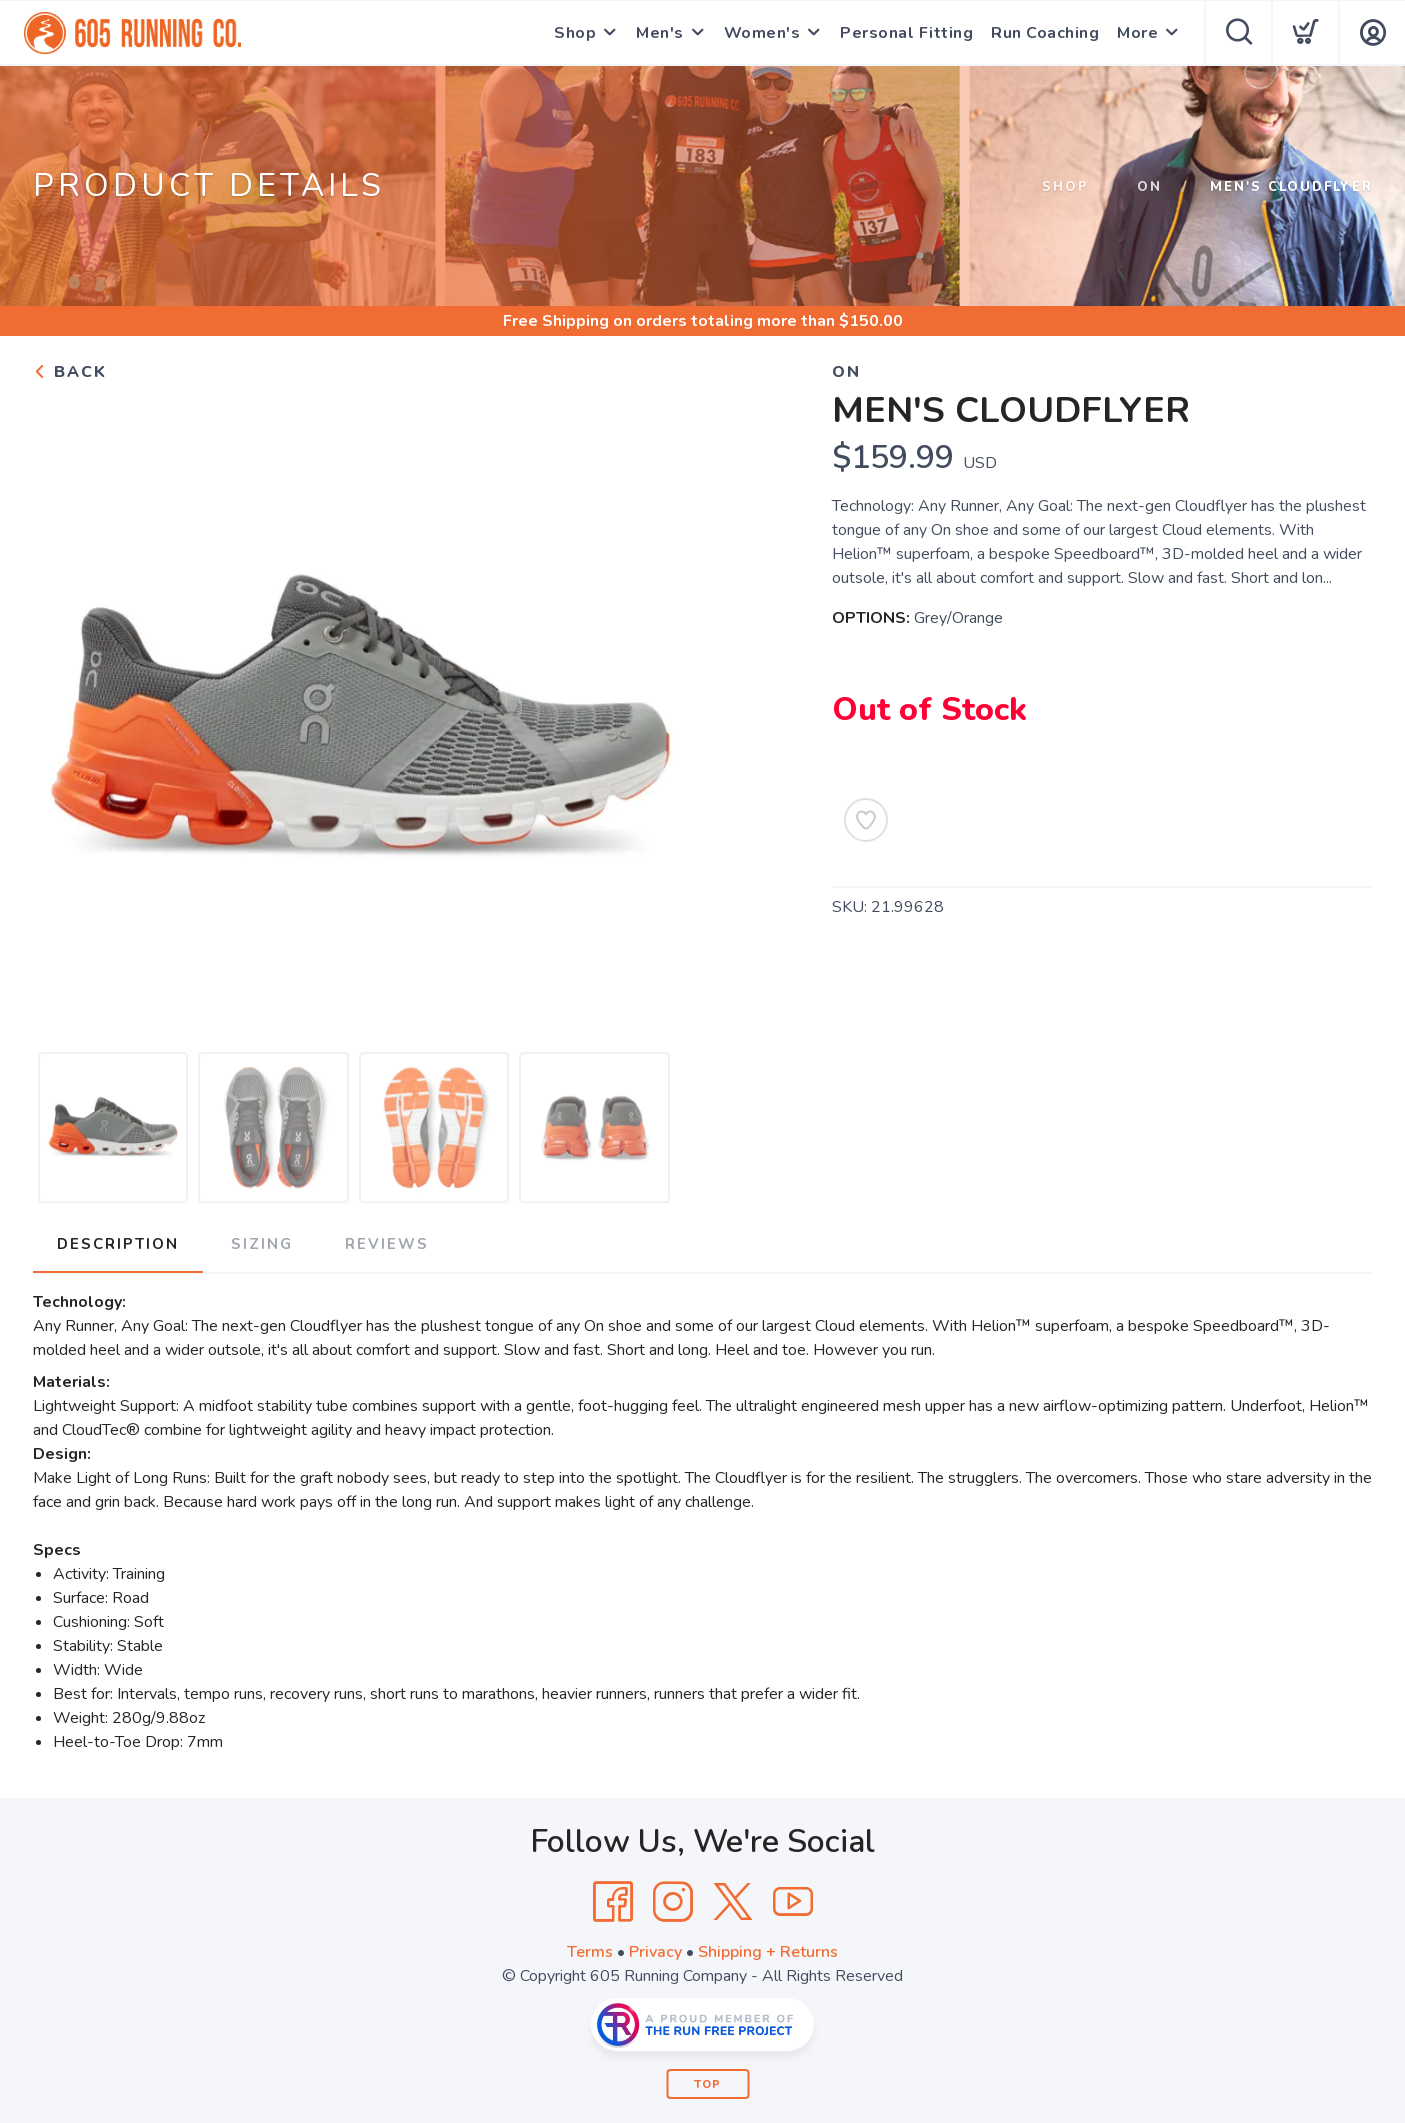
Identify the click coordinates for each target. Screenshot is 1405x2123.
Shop (575, 33)
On (1149, 187)
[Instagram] (673, 1902)
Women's (762, 33)
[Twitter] (733, 1902)
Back (70, 372)
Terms (590, 1952)
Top (707, 2084)
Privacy (655, 1952)
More (1137, 33)
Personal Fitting (906, 33)
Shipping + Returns (768, 1952)
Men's (660, 33)
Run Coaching (1045, 33)
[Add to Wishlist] (866, 820)
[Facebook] (613, 1902)
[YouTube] (793, 1902)
